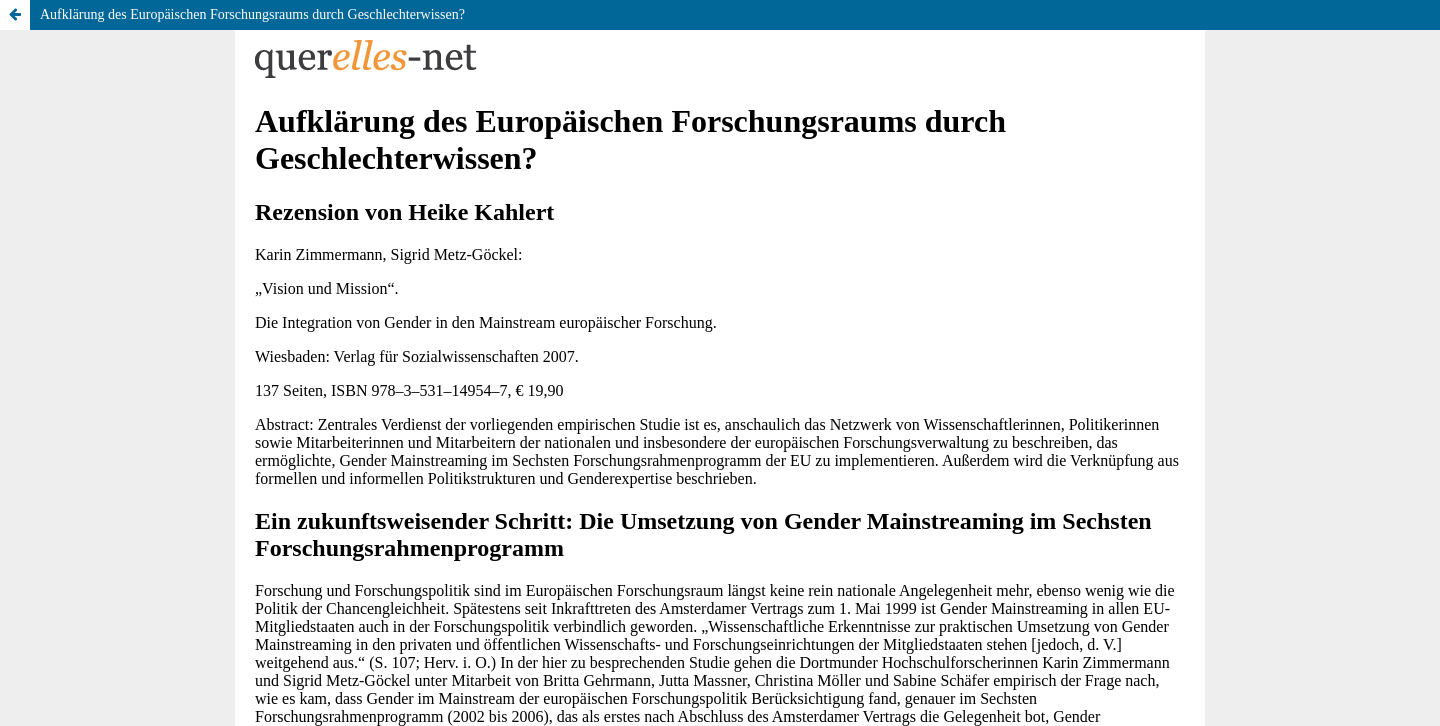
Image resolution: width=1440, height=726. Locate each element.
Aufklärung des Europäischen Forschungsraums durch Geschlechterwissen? (252, 14)
